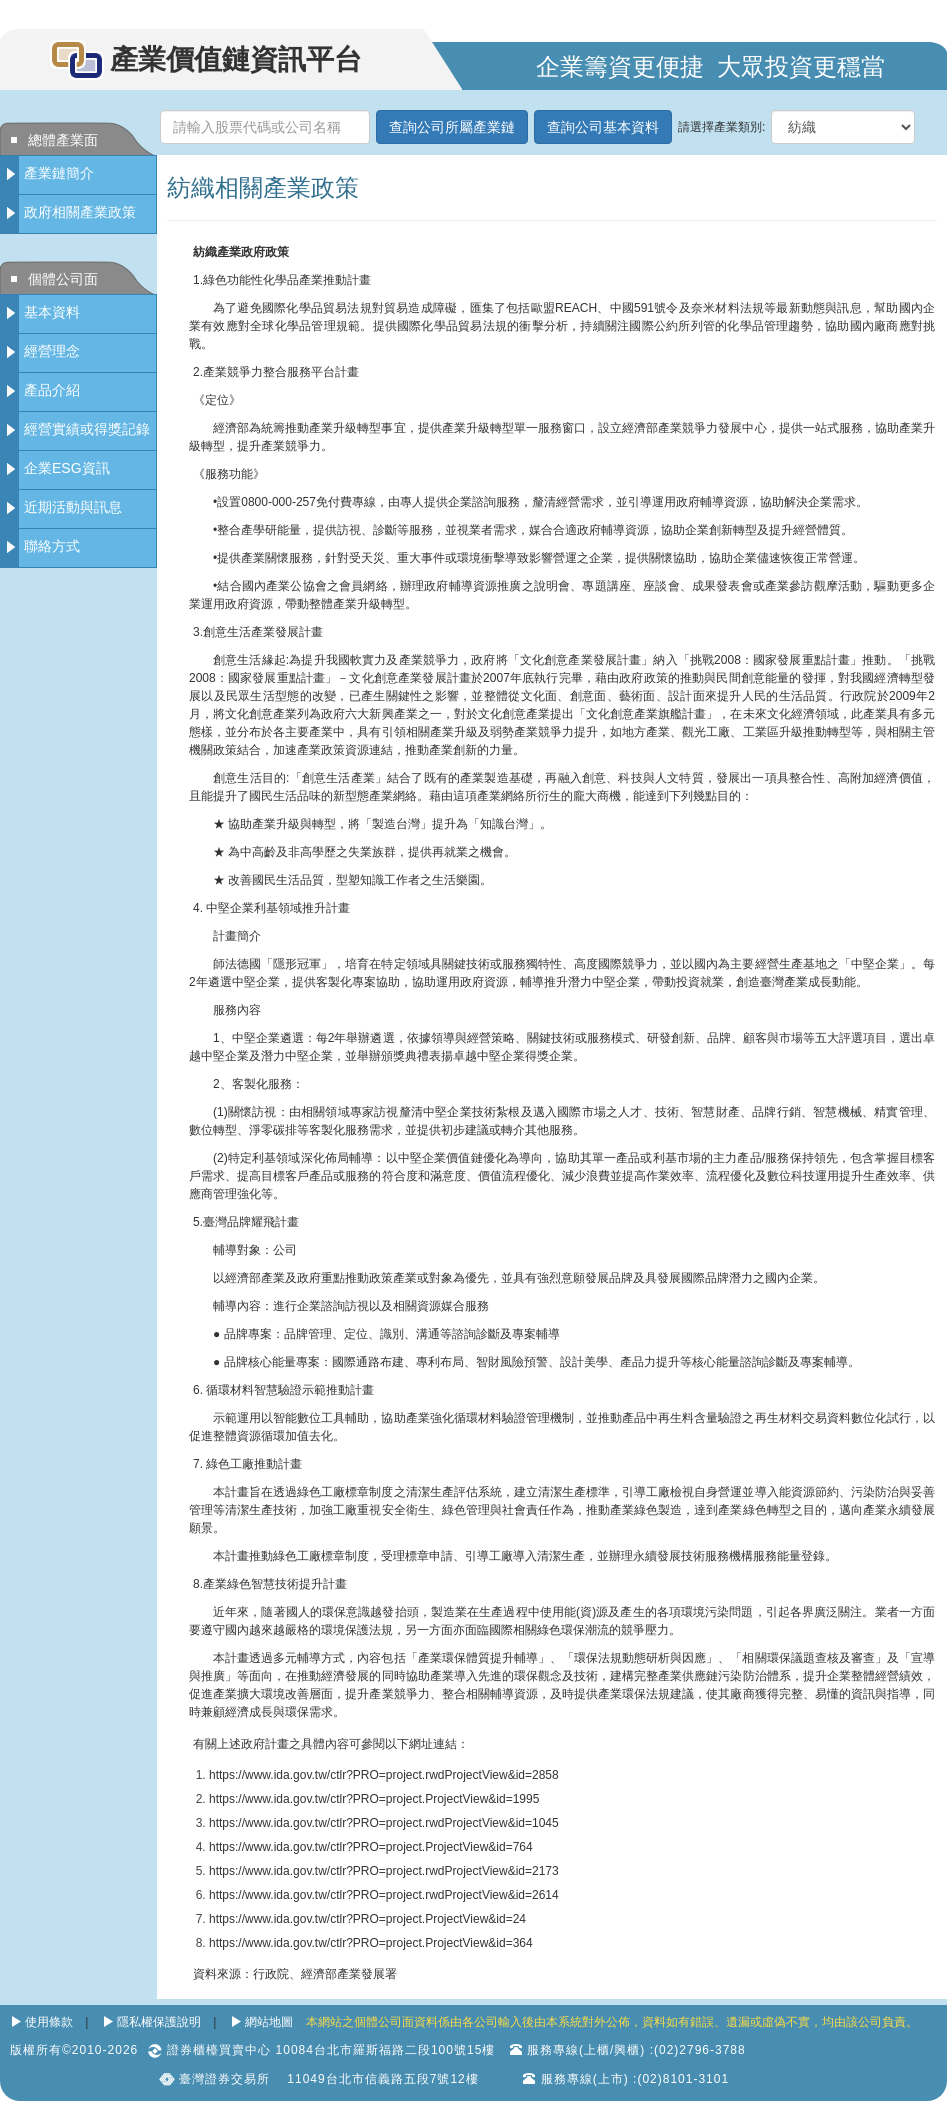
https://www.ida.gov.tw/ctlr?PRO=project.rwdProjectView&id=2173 (384, 1871)
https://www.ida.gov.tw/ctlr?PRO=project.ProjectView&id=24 (367, 1919)
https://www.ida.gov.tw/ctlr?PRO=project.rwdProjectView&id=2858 (384, 1775)
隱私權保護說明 (159, 2022)
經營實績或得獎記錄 (87, 429)
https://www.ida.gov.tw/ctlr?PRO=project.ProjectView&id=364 (371, 1943)
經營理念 (52, 351)
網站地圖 (269, 2022)
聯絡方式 (52, 546)
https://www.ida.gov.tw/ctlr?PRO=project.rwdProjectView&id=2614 (384, 1895)
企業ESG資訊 (67, 468)
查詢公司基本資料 (603, 127)
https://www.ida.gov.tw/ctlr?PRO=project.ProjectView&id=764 (371, 1847)
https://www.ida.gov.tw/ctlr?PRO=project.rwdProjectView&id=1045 (384, 1823)
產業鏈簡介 (59, 173)
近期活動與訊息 (73, 507)
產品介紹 (52, 390)
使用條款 (49, 2022)
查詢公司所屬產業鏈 (452, 127)
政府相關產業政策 (80, 212)
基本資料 (52, 312)
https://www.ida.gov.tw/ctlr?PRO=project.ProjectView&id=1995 (374, 1799)
